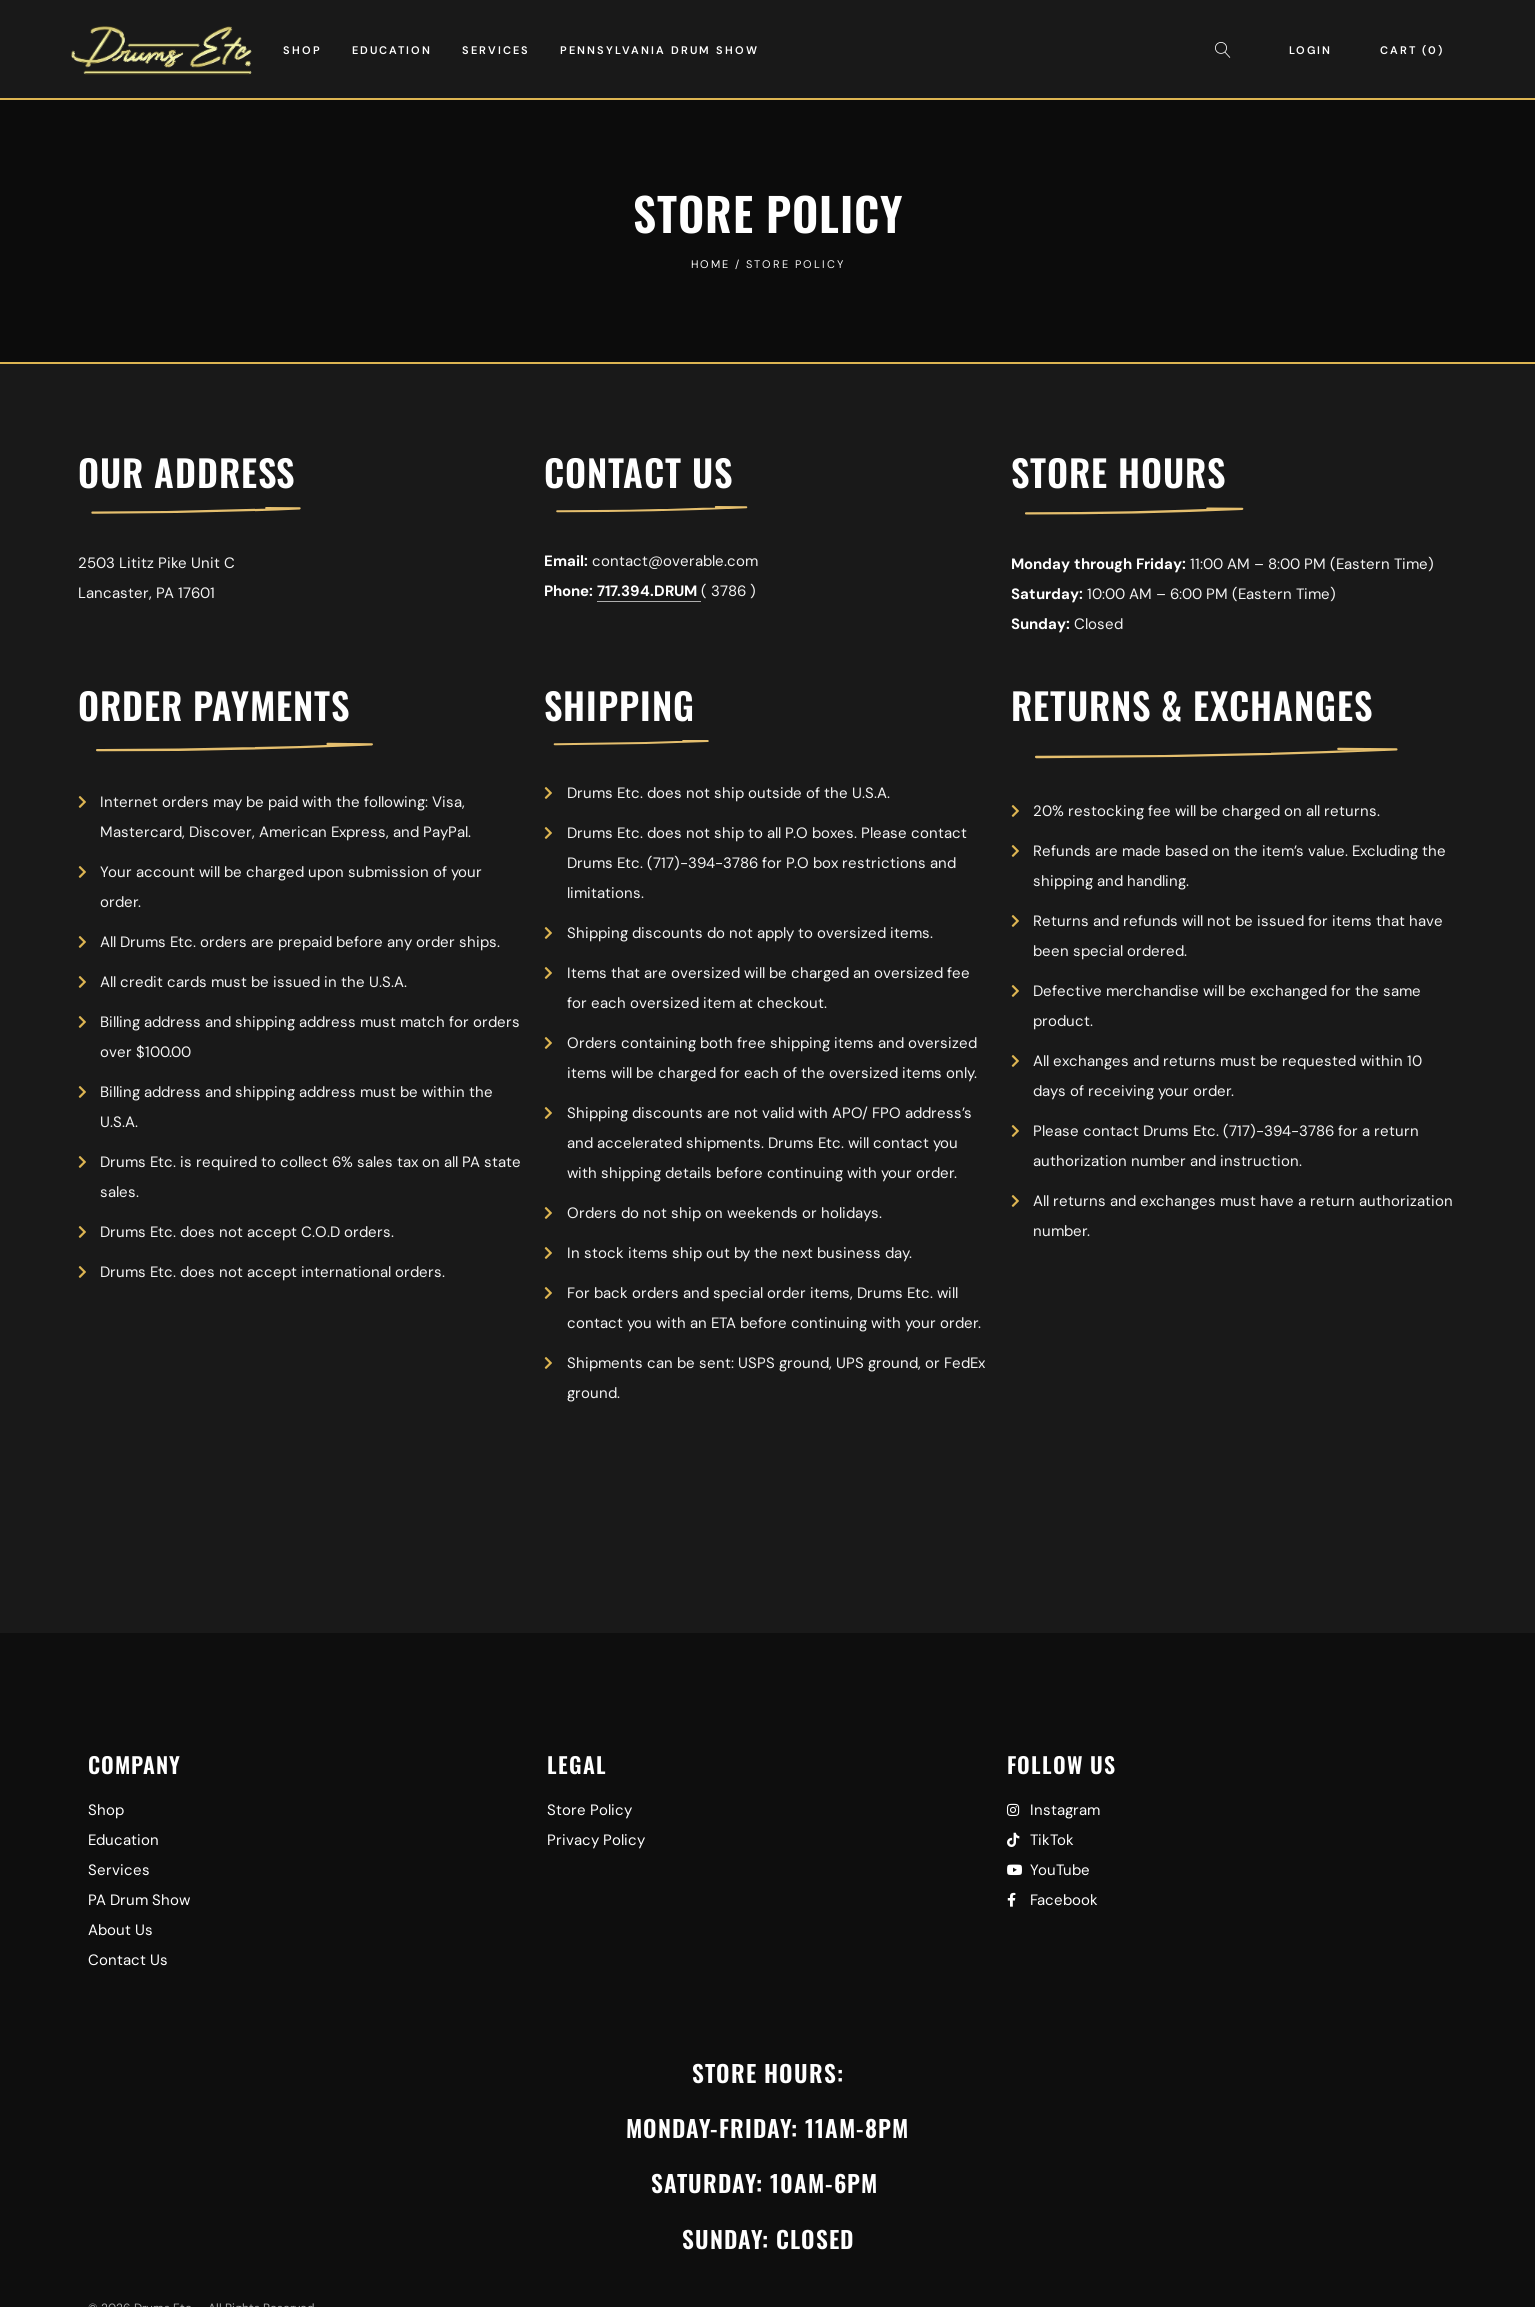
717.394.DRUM (649, 591)
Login (1310, 50)
